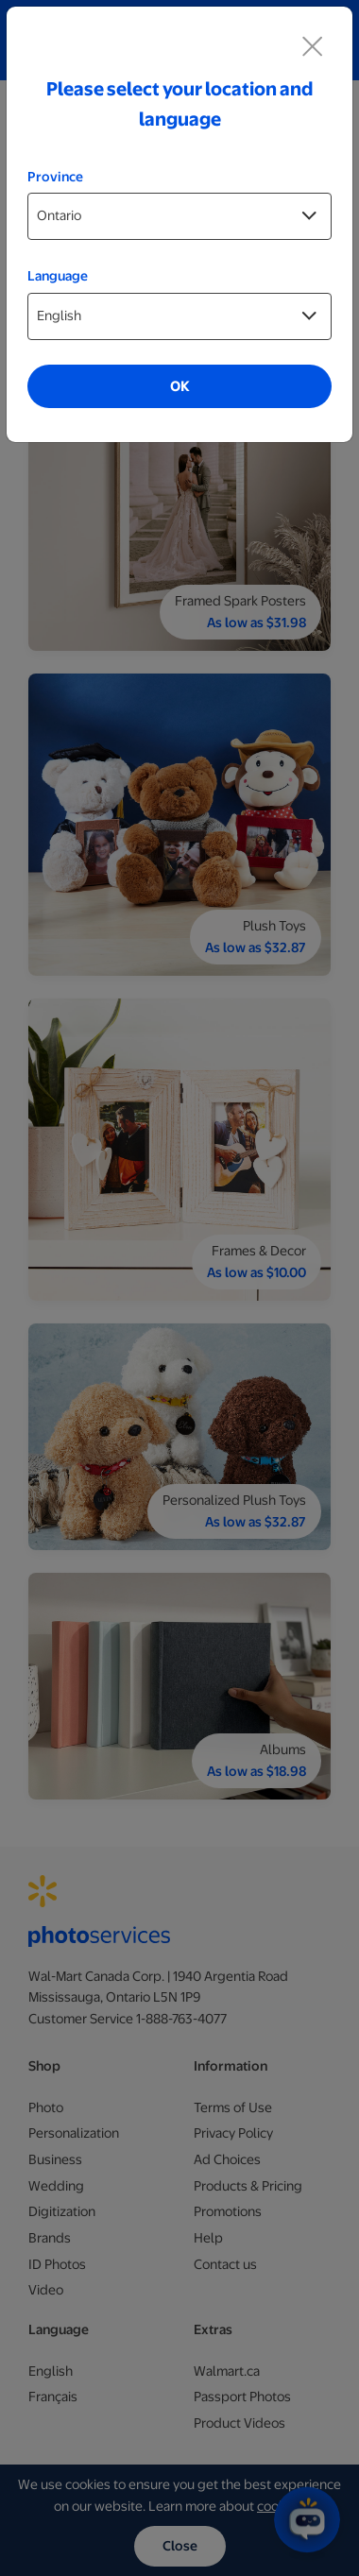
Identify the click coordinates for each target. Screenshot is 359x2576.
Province (55, 176)
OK (179, 386)
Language (57, 275)
